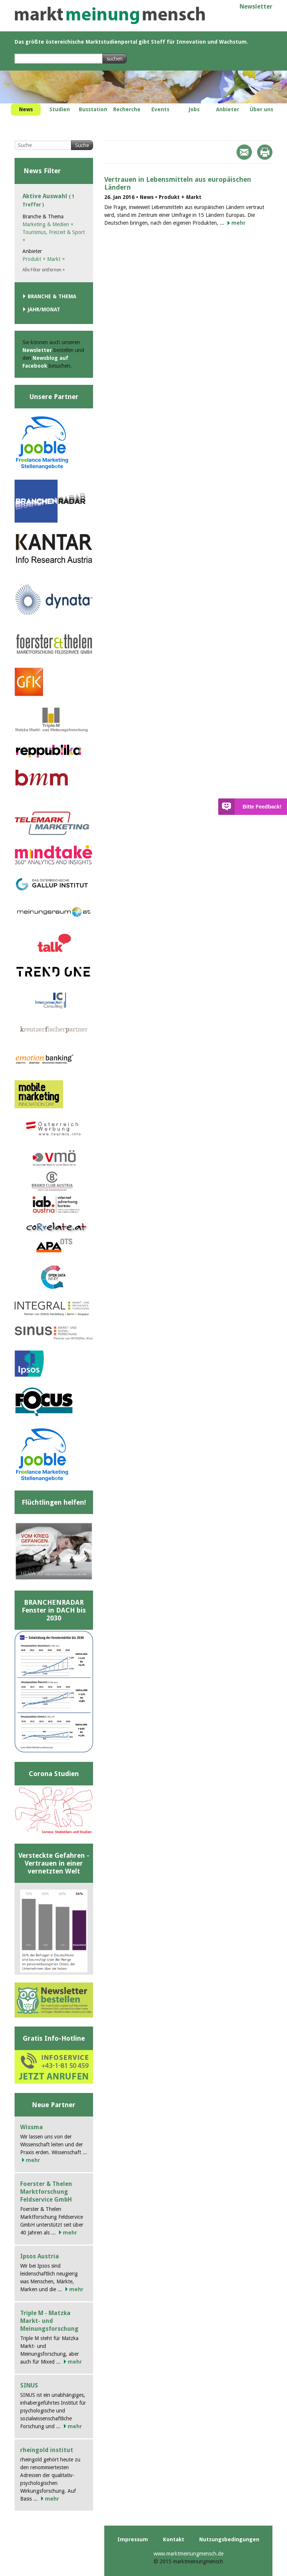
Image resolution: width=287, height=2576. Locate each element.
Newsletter (256, 6)
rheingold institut (46, 2450)
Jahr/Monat (44, 309)
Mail (244, 152)
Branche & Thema (52, 296)
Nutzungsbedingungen (229, 2539)
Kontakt (173, 2539)
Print (264, 152)
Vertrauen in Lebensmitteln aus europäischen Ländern (177, 183)
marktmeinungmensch (110, 15)
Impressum (132, 2539)
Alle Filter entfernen (43, 269)
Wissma (31, 2127)
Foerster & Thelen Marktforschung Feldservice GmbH (46, 2191)
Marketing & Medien (48, 224)
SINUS (29, 2385)
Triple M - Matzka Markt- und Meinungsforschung (49, 2320)
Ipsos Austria (39, 2256)
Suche (82, 145)
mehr (238, 223)
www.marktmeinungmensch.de (188, 2554)
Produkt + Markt (43, 259)
